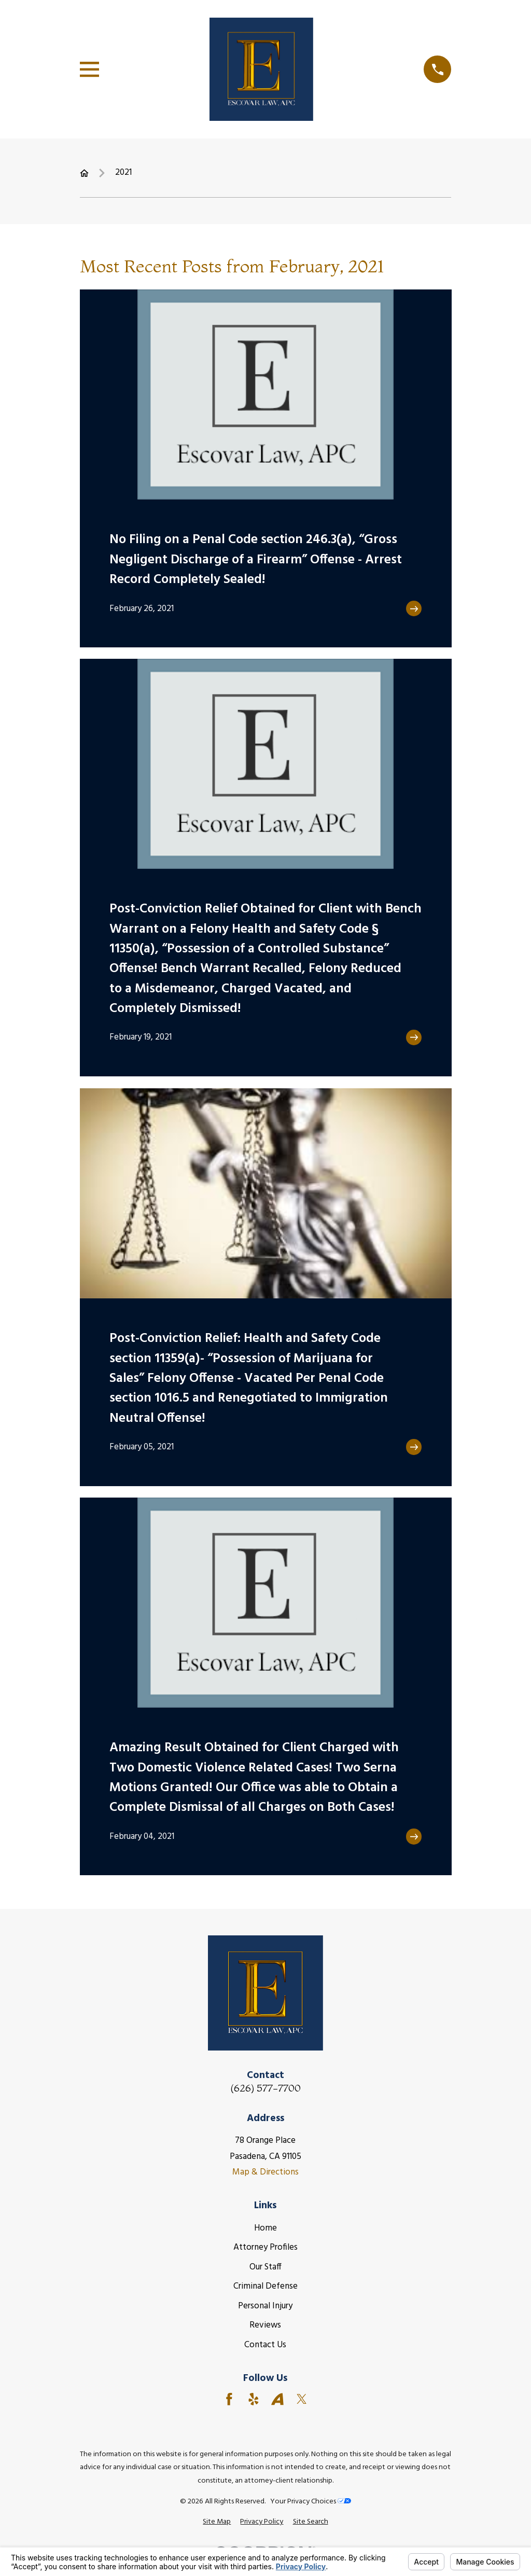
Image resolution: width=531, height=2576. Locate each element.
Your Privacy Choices (310, 2502)
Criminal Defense (265, 2286)
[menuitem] (217, 2522)
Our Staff (265, 2267)
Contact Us (265, 2345)
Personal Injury (265, 2306)
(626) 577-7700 (265, 2088)
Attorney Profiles (265, 2247)
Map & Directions (265, 2172)
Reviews (265, 2325)
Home (265, 2228)
